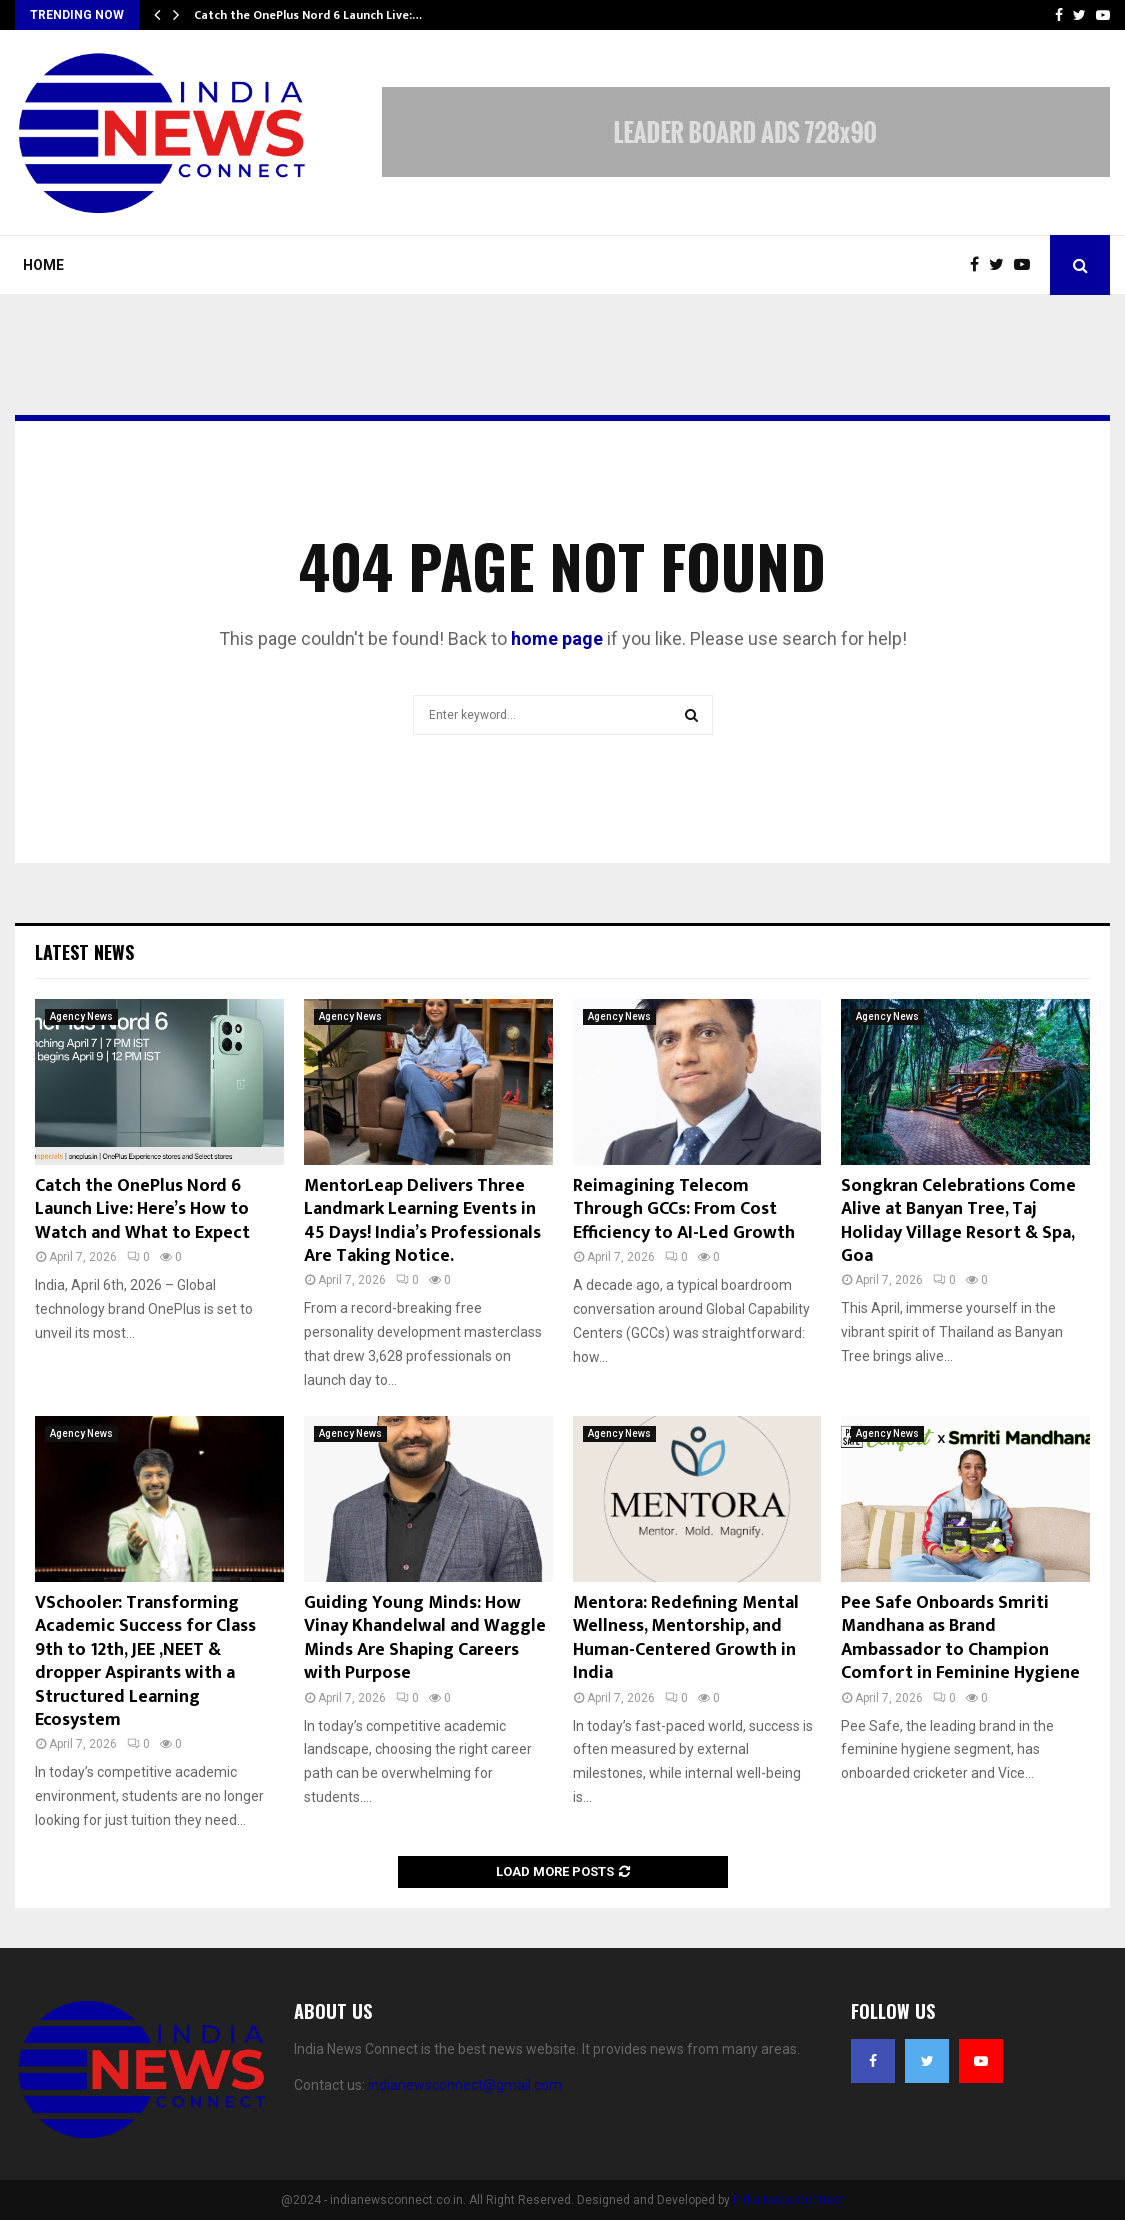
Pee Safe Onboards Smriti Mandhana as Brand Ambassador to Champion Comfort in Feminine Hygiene (960, 1638)
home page (557, 638)
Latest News (84, 952)
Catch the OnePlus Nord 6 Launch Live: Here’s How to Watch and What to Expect (142, 1209)
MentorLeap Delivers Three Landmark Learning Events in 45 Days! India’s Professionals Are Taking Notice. (422, 1221)
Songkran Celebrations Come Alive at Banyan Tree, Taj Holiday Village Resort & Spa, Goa (958, 1221)
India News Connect (788, 2200)
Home (43, 265)
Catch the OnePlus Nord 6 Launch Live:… (308, 15)
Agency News (81, 1016)
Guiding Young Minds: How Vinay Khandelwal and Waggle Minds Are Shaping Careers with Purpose (425, 1638)
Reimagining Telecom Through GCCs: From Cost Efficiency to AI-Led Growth (684, 1209)
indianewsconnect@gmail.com (465, 2085)
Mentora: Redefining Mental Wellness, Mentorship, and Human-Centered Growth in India (686, 1638)
